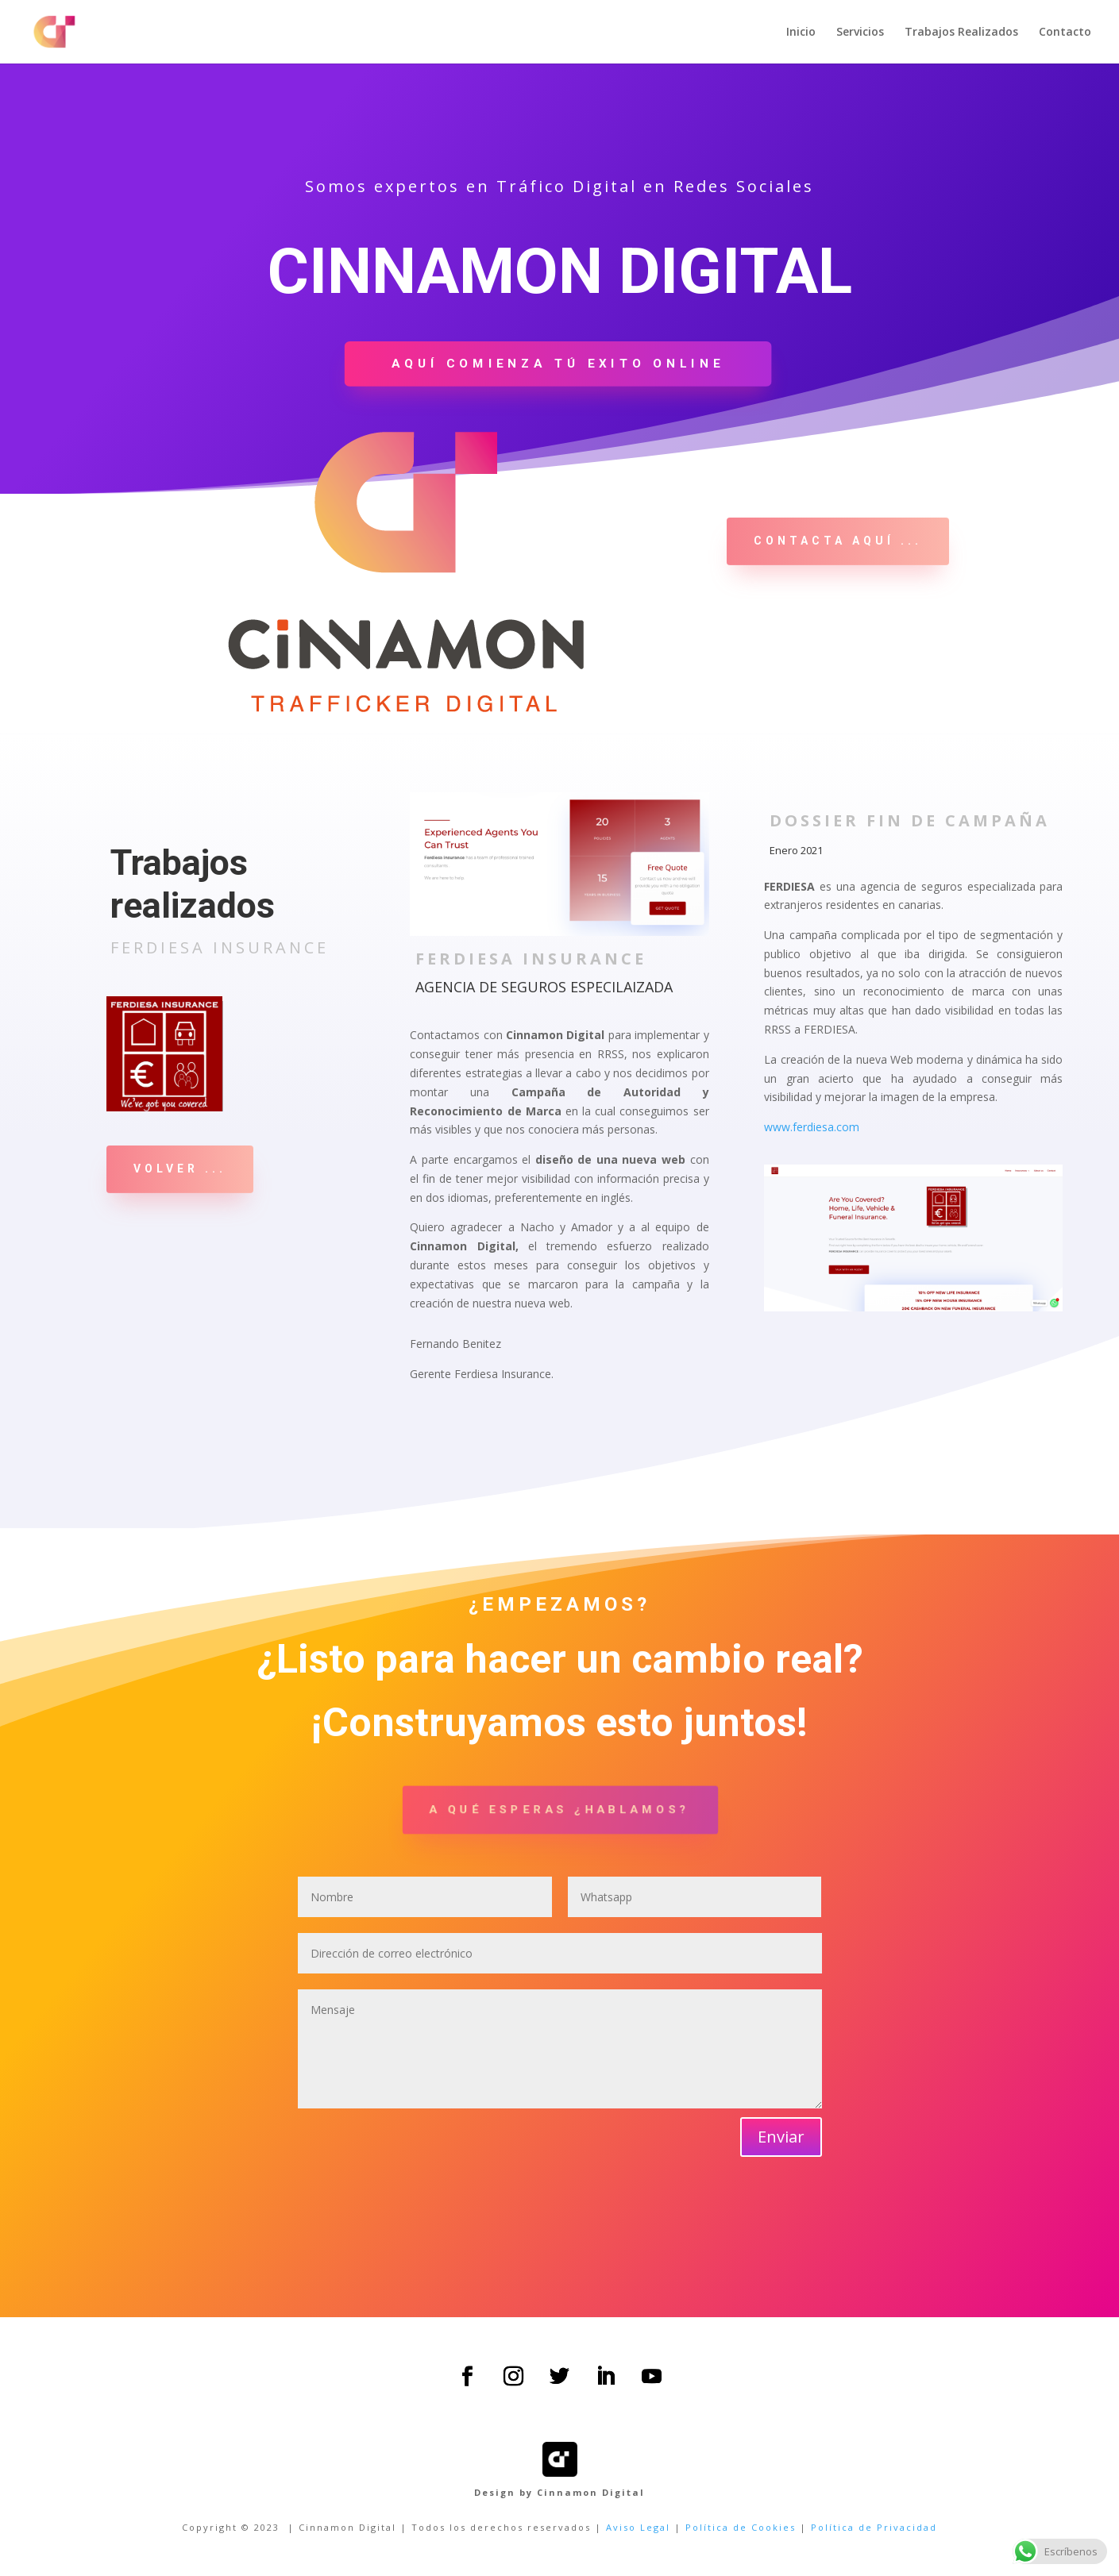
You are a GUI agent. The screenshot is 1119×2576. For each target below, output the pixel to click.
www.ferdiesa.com (811, 1126)
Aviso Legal (638, 2527)
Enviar (781, 2136)
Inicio (801, 32)
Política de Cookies (740, 2527)
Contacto (1065, 32)
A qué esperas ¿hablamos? (559, 1809)
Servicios (860, 32)
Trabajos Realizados (961, 32)
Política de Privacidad (874, 2527)
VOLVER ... (179, 1168)
